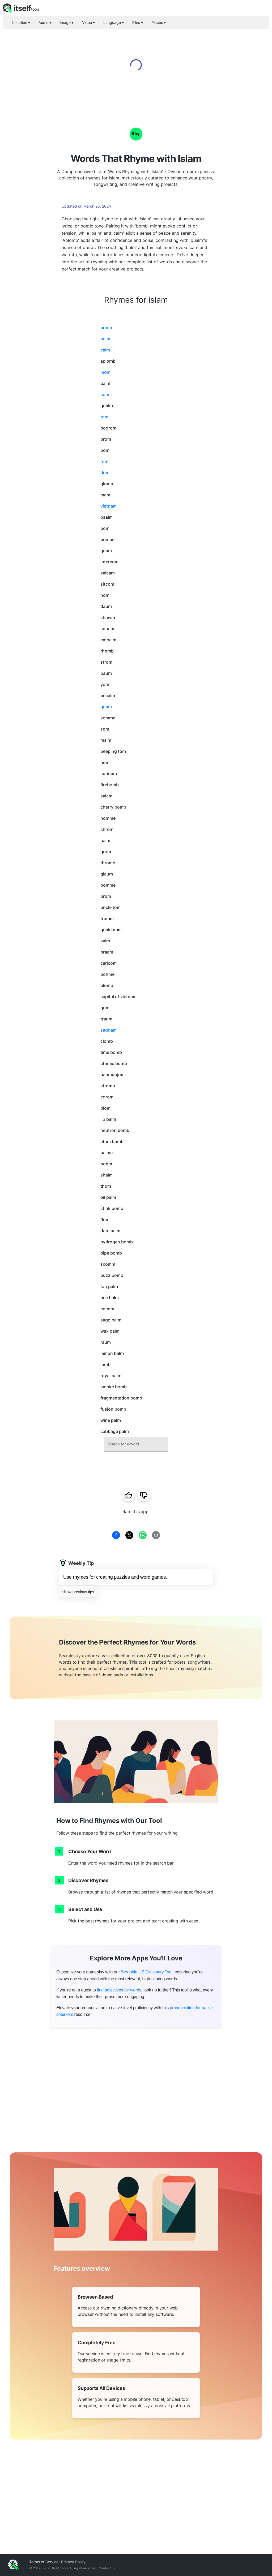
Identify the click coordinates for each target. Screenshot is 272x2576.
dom (104, 472)
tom (104, 416)
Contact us (107, 2568)
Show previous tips (78, 1592)
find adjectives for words (119, 1990)
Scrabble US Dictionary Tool (146, 1972)
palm (105, 338)
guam (106, 706)
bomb (106, 327)
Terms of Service (43, 2562)
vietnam (108, 506)
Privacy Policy (73, 2562)
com (104, 394)
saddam (108, 1030)
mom (105, 372)
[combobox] (136, 1444)
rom (104, 461)
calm (105, 350)
